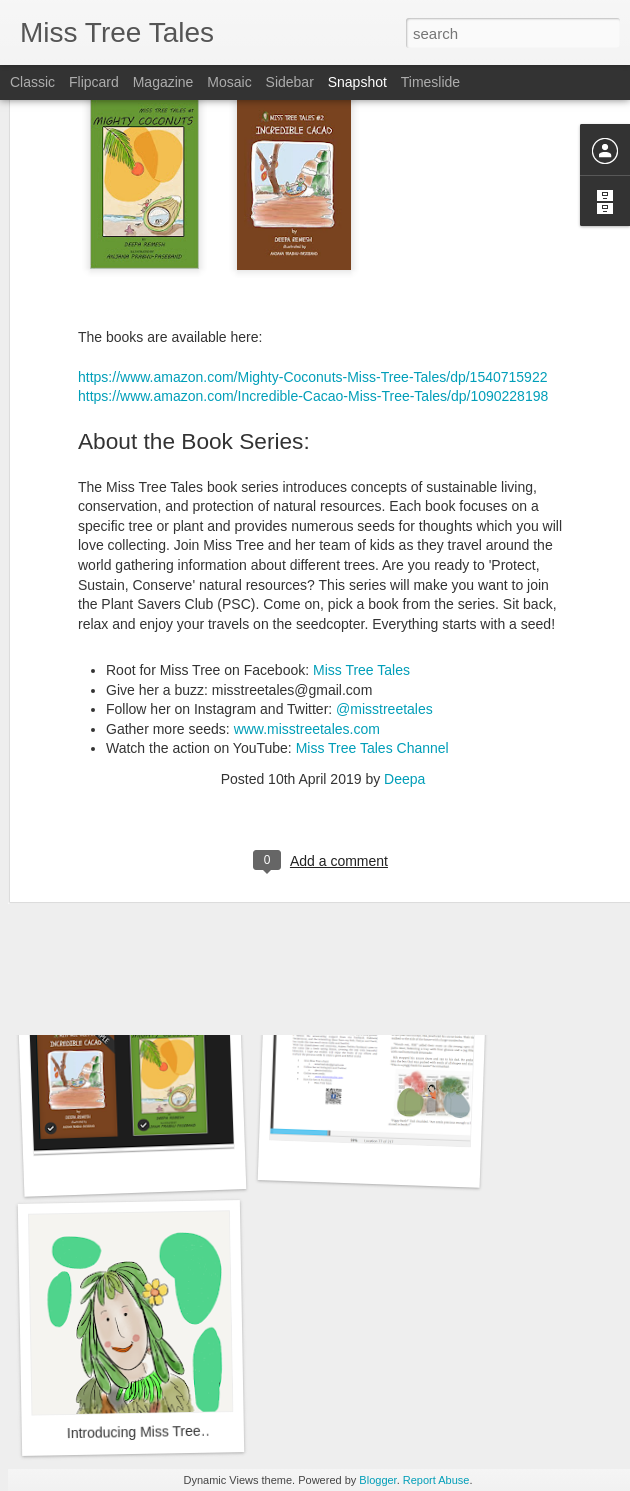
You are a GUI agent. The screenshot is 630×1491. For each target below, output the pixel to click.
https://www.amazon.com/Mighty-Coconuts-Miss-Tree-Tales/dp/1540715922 (312, 254)
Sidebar (290, 82)
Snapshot (357, 82)
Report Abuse (436, 1480)
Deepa (404, 657)
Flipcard (94, 82)
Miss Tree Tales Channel (372, 626)
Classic (32, 82)
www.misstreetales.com (307, 606)
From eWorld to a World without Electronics (434, 886)
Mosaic (229, 82)
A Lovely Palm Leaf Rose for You (163, 900)
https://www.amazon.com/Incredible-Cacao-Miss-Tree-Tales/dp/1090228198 (313, 274)
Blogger (377, 1480)
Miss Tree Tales (361, 548)
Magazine (163, 82)
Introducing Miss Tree (134, 1432)
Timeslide (430, 82)
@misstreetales (384, 587)
